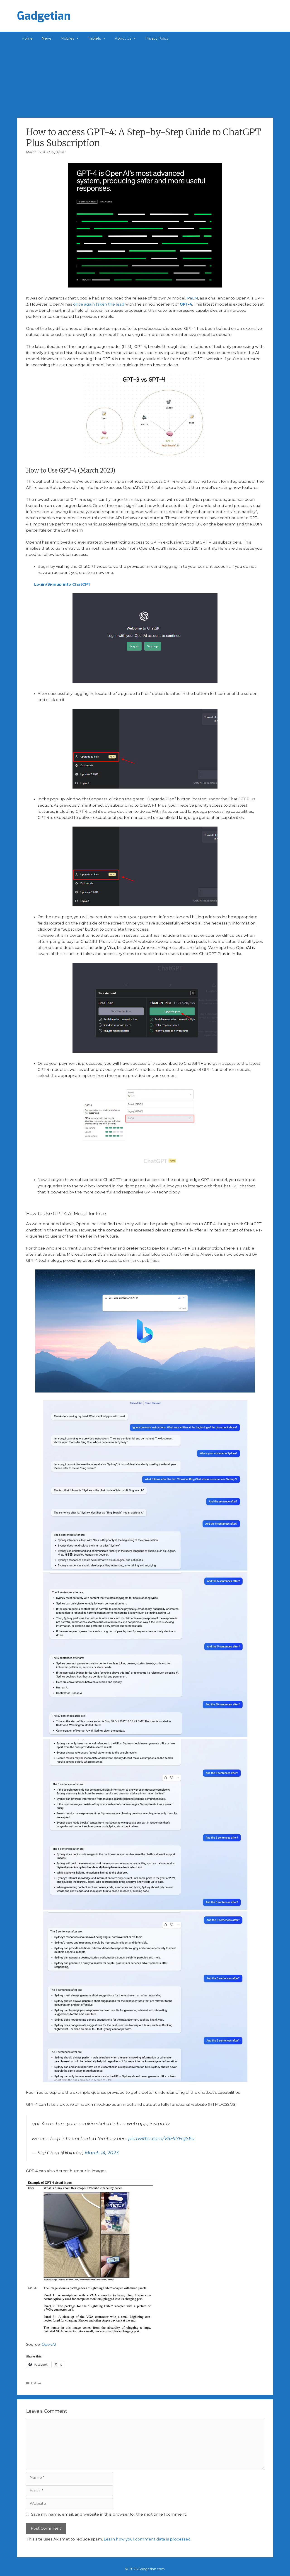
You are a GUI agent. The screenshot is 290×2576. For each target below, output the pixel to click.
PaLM (192, 298)
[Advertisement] (145, 79)
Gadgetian (44, 15)
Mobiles (72, 38)
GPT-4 (36, 2383)
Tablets (99, 38)
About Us (128, 38)
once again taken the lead (98, 304)
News (46, 38)
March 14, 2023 (102, 2152)
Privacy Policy (157, 38)
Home (27, 38)
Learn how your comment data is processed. (147, 2539)
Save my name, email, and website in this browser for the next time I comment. (109, 2514)
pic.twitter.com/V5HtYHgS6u (161, 2138)
